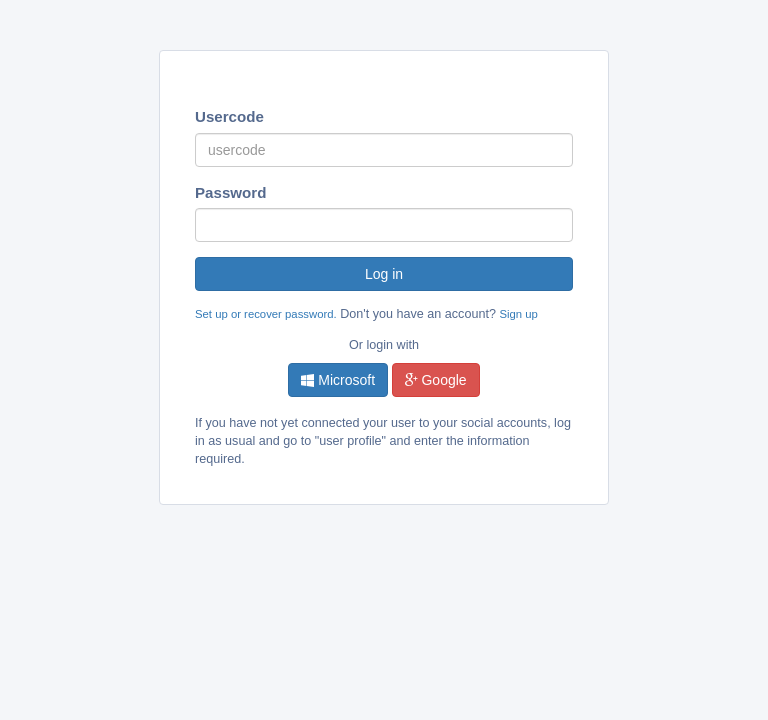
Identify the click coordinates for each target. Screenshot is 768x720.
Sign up (518, 314)
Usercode (229, 116)
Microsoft (338, 380)
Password (230, 192)
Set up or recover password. (266, 314)
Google (436, 380)
